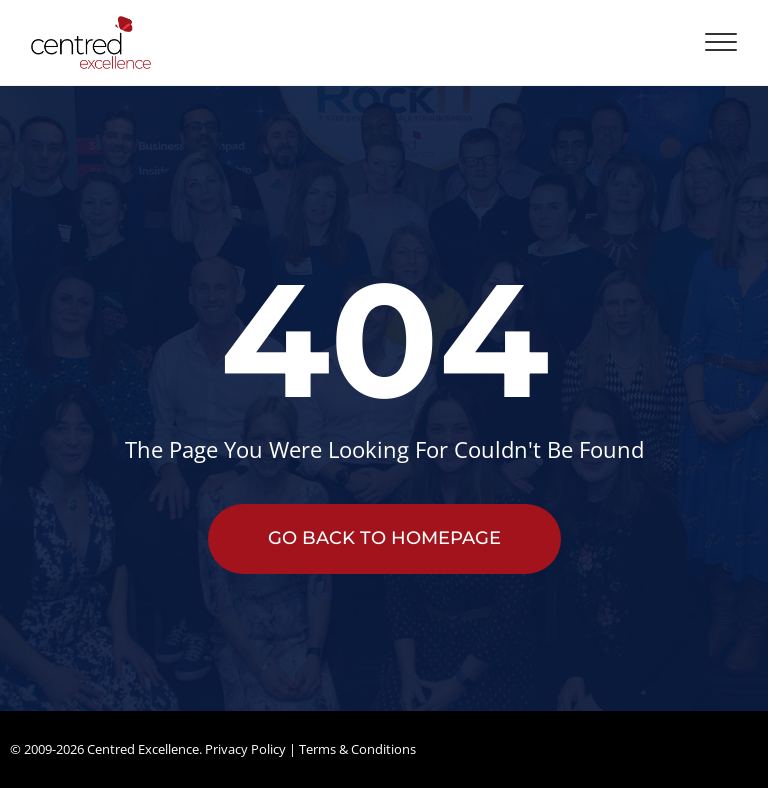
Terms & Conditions (357, 749)
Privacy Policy (245, 749)
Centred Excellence (143, 749)
